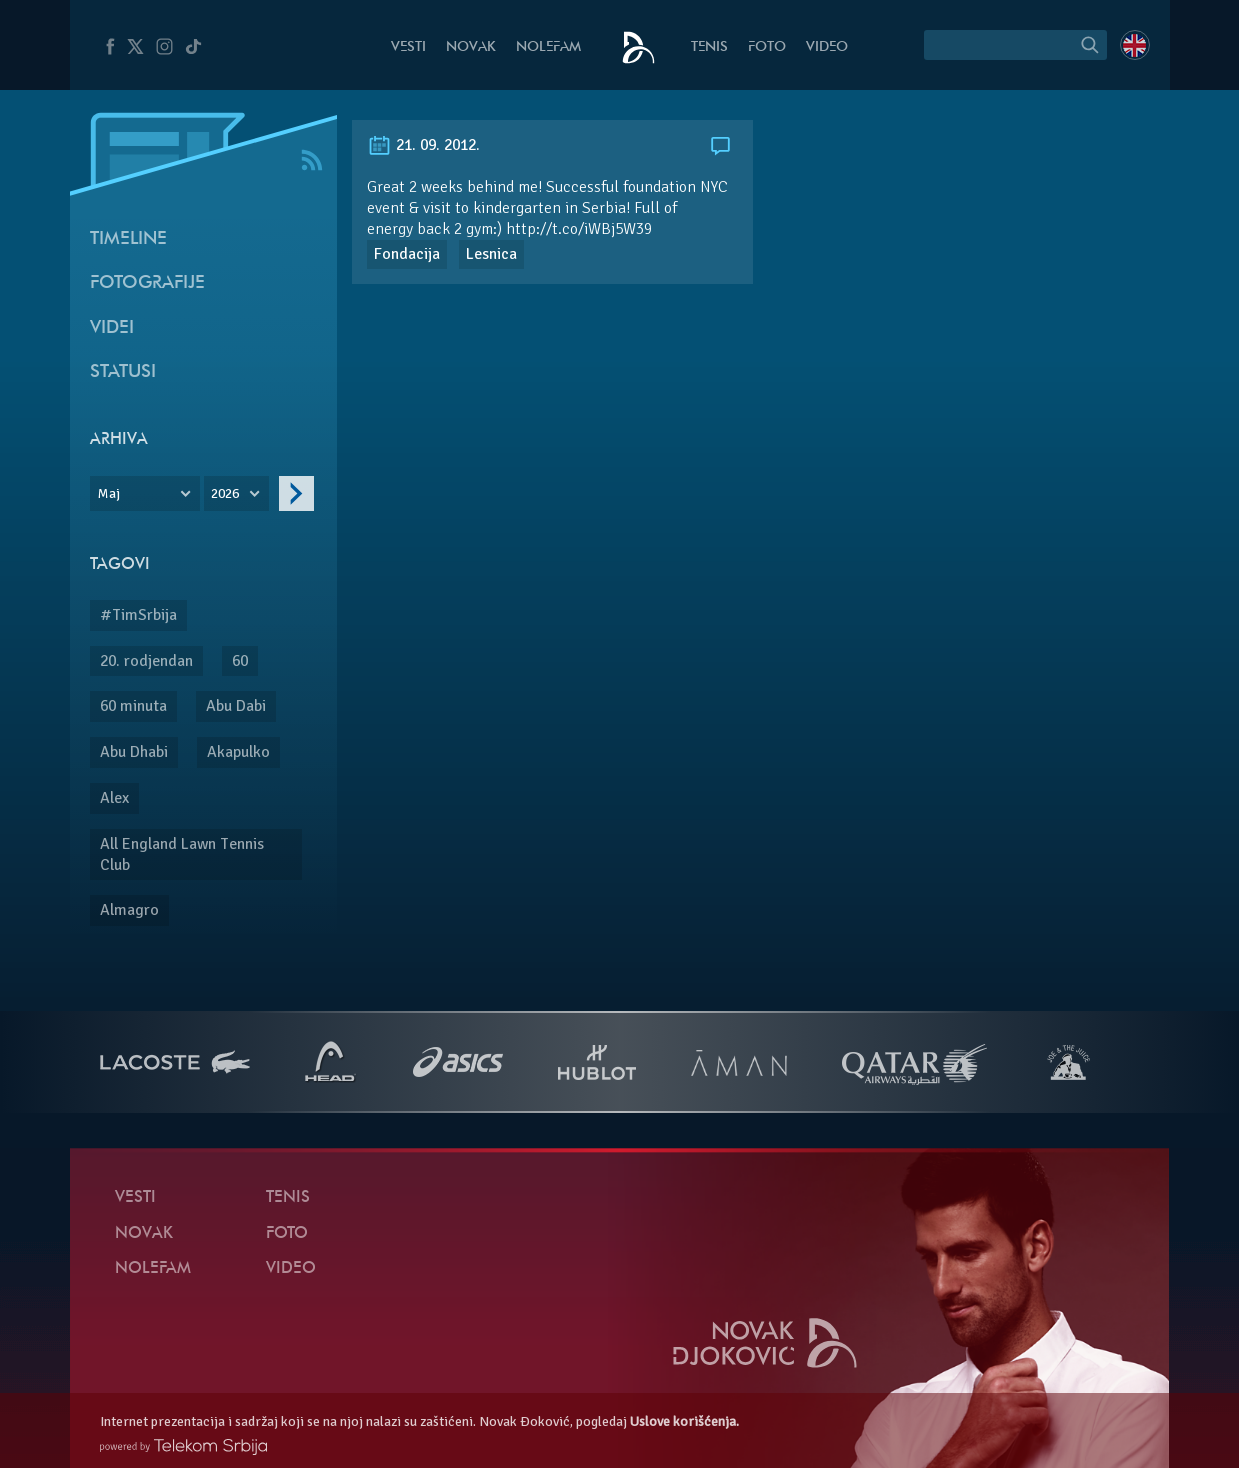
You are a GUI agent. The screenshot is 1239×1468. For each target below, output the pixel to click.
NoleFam (548, 47)
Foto (767, 47)
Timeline (128, 239)
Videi (112, 328)
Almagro (129, 910)
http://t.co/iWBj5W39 (579, 229)
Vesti (408, 47)
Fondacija (407, 254)
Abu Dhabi (134, 752)
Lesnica (491, 254)
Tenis (709, 47)
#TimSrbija (138, 615)
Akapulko (238, 752)
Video (827, 47)
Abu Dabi (236, 706)
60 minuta (133, 706)
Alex (114, 798)
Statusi (123, 372)
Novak (471, 47)
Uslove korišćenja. (684, 1421)
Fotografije (147, 283)
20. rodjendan (146, 661)
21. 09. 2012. (423, 145)
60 (240, 661)
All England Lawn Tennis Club (182, 854)
